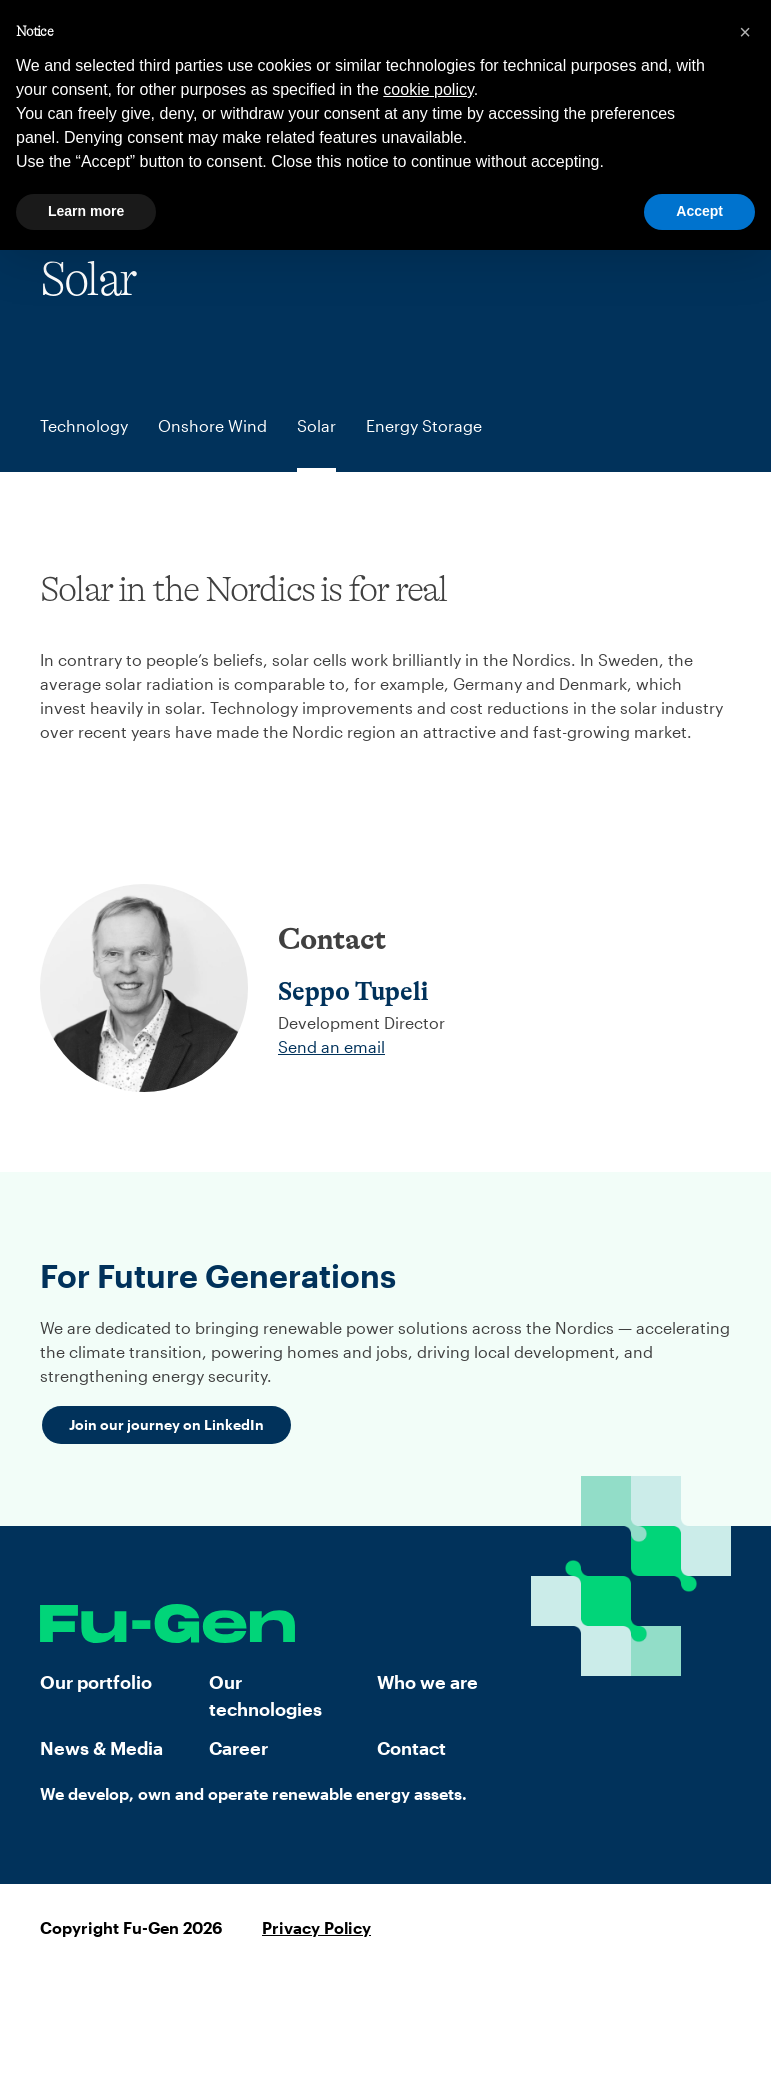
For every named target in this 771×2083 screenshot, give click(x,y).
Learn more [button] (86, 211)
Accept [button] (699, 211)
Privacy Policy (316, 1927)
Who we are (427, 1682)
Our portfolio (96, 1682)
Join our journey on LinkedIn (166, 1424)
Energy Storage (424, 425)
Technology (84, 425)
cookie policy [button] (428, 89)
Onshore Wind (212, 425)
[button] (745, 32)
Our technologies (265, 1695)
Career (238, 1748)
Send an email (331, 1046)
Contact (411, 1748)
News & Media (101, 1748)
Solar (316, 425)
